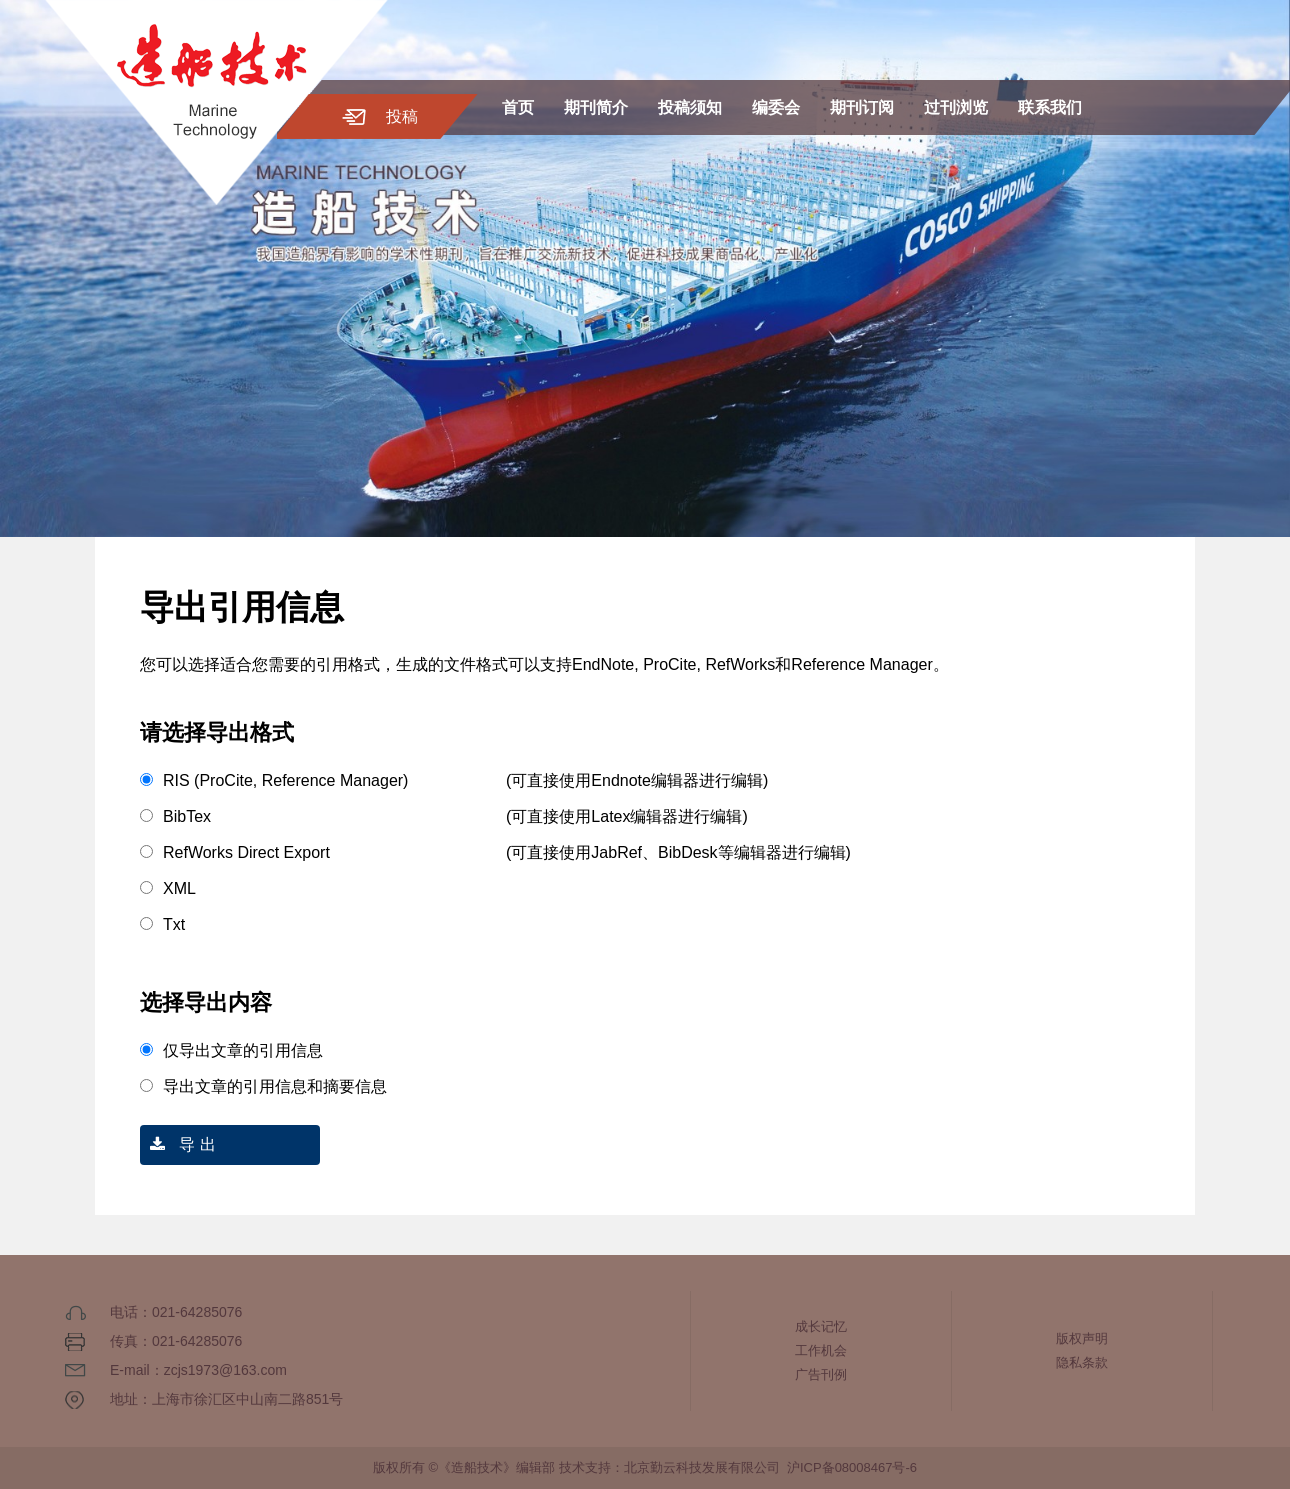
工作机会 (821, 1350)
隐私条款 (1082, 1362)
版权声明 (1082, 1338)
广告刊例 (821, 1374)
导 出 (178, 1144)
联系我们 (1050, 107)
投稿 (402, 116)
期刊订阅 (862, 107)
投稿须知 (690, 107)
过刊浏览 (956, 107)
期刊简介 (596, 107)
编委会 (776, 107)
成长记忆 (821, 1326)
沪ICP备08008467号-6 (852, 1467)
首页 (518, 107)
